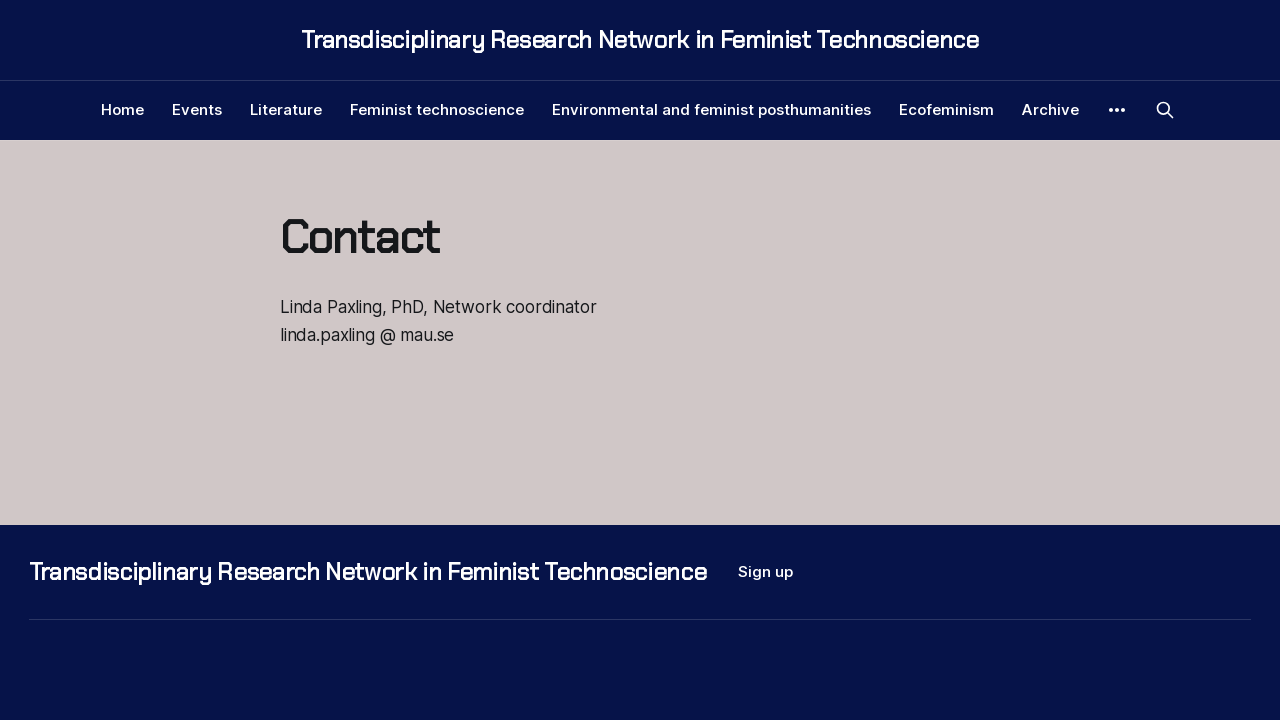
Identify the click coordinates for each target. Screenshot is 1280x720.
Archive (1050, 109)
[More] (1117, 110)
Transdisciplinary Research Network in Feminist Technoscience (639, 40)
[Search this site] (1165, 110)
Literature (286, 109)
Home (122, 109)
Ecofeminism (946, 109)
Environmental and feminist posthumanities (711, 109)
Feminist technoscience (437, 109)
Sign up (765, 571)
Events (197, 109)
